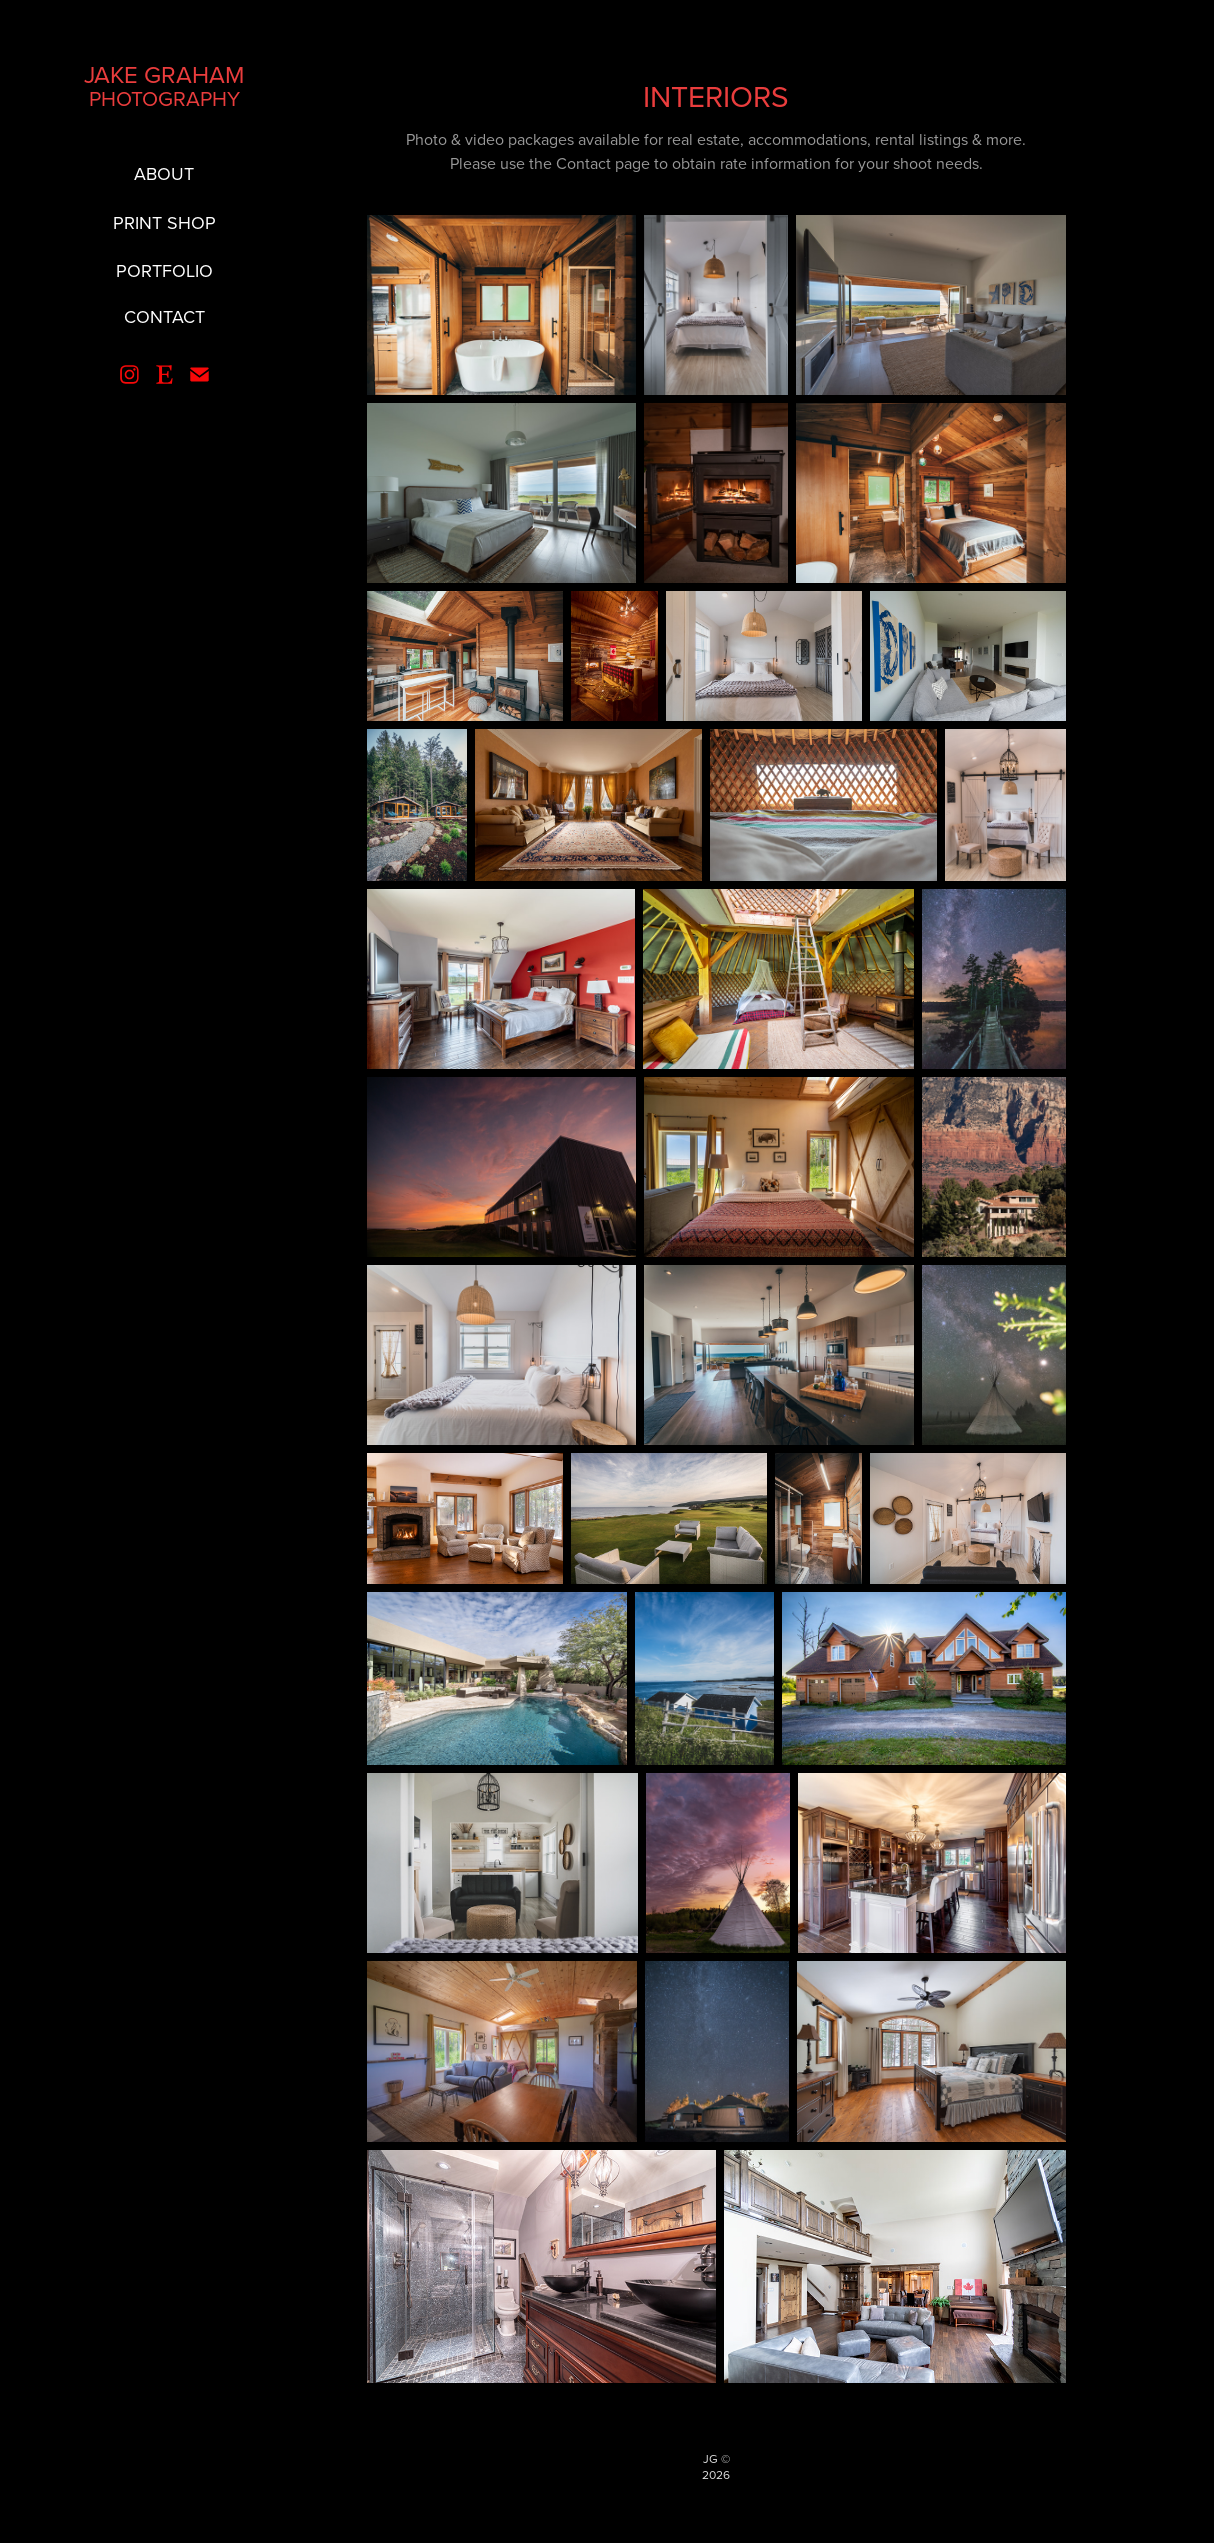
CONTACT (164, 316)
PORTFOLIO (164, 270)
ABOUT (164, 173)
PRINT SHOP (164, 222)
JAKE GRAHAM (164, 74)
